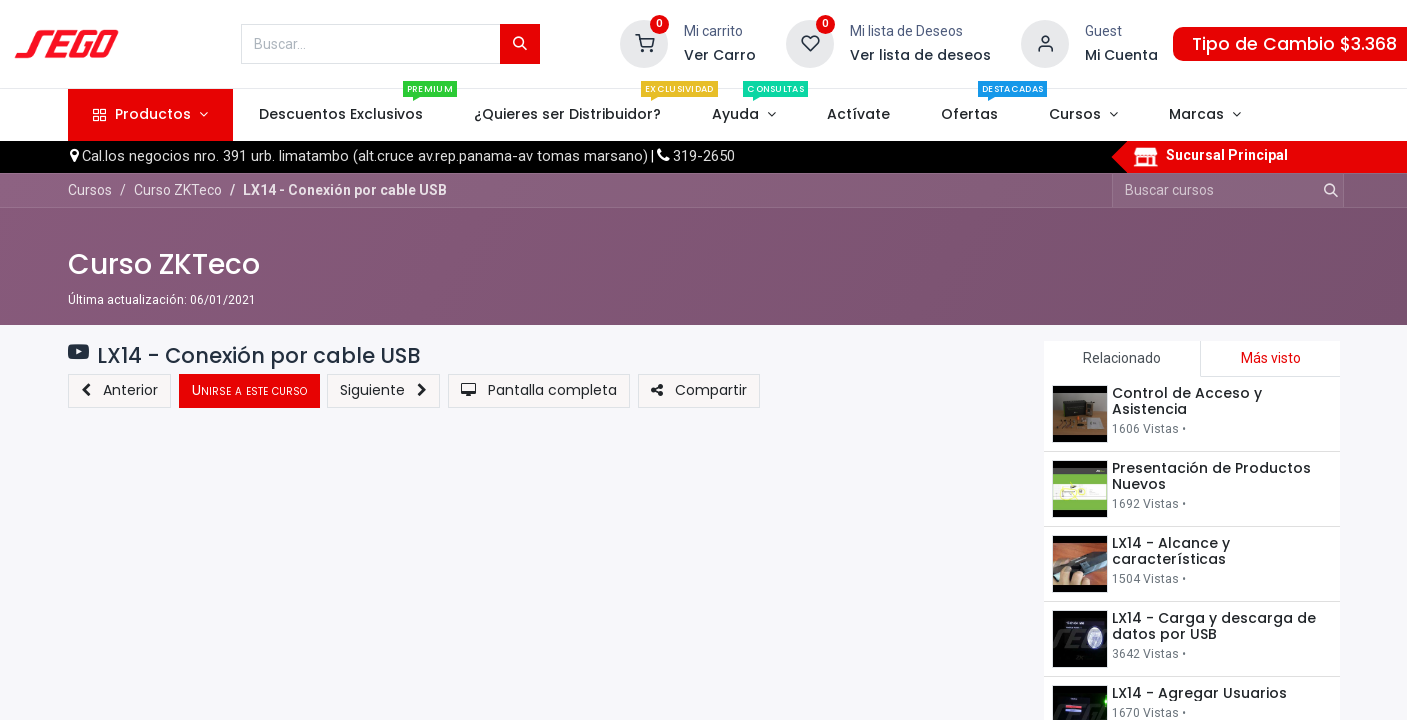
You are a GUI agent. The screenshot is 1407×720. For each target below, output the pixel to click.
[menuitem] (340, 115)
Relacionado (1122, 358)
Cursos (90, 190)
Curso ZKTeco (164, 264)
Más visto (1271, 358)
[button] (119, 391)
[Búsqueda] (520, 44)
